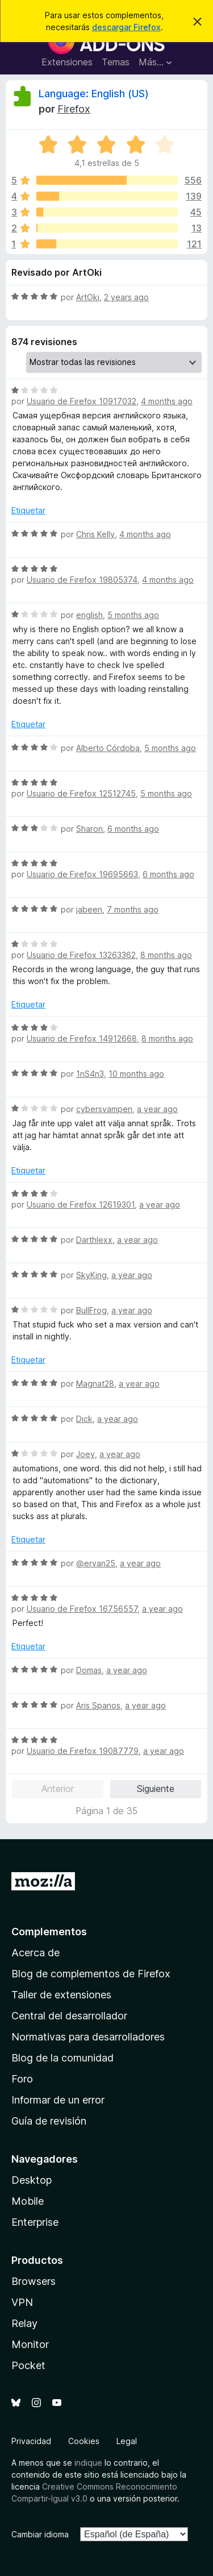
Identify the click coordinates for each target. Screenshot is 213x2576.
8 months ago (166, 955)
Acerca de (35, 1953)
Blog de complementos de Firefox (90, 1974)
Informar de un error (58, 2100)
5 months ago (133, 615)
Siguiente (155, 1788)
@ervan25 (95, 1563)
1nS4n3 (90, 1073)
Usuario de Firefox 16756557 (82, 1608)
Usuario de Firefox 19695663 (82, 874)
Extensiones (67, 62)
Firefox (73, 109)
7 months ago (132, 909)
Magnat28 (95, 1383)
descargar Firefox (126, 27)
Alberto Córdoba (108, 748)
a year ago (157, 1109)
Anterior (57, 1788)
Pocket (28, 2365)
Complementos (49, 1932)
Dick (84, 1419)
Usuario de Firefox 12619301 (81, 1204)
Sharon (89, 828)
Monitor (30, 2344)
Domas (89, 1670)
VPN (22, 2302)
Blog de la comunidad (62, 2058)
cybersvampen (104, 1109)
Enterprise (35, 2222)
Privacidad (31, 2441)
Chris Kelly (95, 534)
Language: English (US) (94, 93)
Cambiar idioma (40, 2534)
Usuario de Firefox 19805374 (82, 579)
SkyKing (91, 1275)
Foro (22, 2079)
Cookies (83, 2441)
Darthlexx (94, 1240)
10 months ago (136, 1073)
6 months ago (133, 828)
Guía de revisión (48, 2121)
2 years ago (126, 297)
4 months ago (167, 401)
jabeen (89, 909)
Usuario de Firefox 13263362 (81, 955)
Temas (116, 62)
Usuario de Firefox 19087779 (83, 1751)
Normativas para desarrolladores (88, 2037)
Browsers (33, 2281)
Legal (126, 2441)
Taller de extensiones (61, 1995)
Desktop (31, 2180)
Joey (85, 1454)
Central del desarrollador (69, 2016)
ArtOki (87, 297)
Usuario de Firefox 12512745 (81, 793)
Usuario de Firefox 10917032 (81, 401)
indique (88, 2462)
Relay (24, 2323)
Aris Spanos (98, 1705)
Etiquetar (28, 510)
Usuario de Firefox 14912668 (82, 1038)
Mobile (27, 2201)
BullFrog (91, 1310)
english (89, 615)
